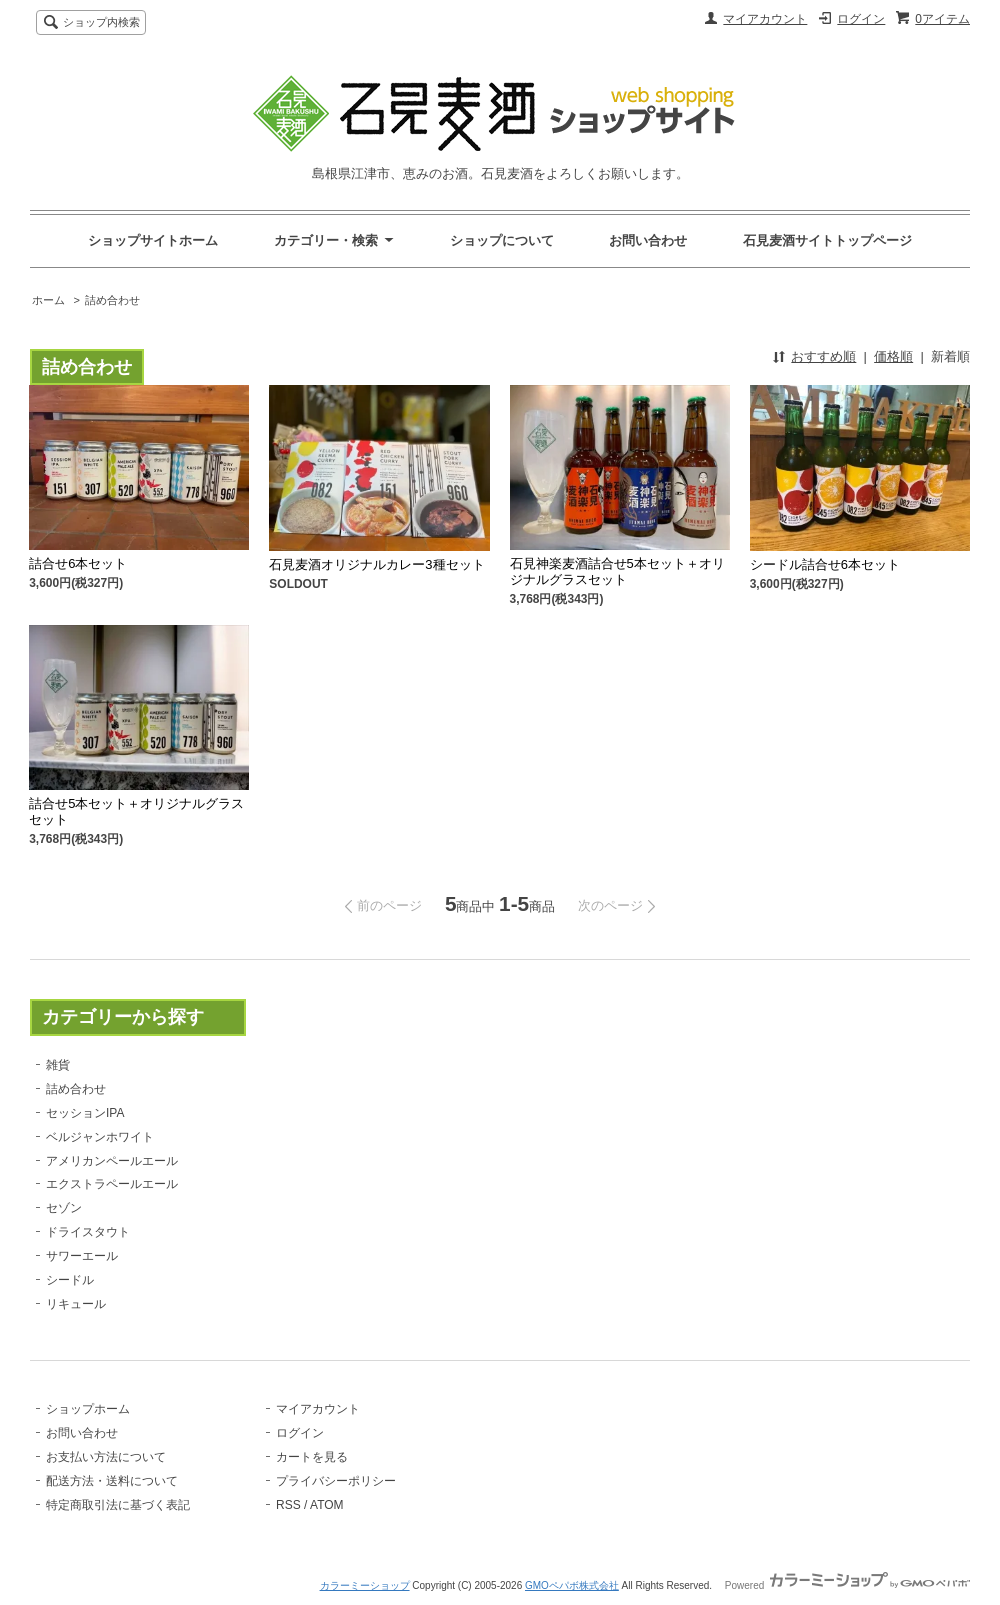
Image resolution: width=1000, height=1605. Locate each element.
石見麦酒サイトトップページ (827, 240)
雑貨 (58, 1065)
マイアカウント (765, 19)
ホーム (48, 300)
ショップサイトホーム (153, 240)
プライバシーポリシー (336, 1481)
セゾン (64, 1208)
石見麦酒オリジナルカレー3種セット (376, 564)
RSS (288, 1505)
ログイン (861, 19)
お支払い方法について (106, 1457)
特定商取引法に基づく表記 (118, 1505)
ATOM (327, 1505)
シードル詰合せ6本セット (825, 564)
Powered (847, 1585)
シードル (70, 1280)
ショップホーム (88, 1409)
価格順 (893, 356)
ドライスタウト (88, 1232)
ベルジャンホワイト (100, 1137)
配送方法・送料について (112, 1481)
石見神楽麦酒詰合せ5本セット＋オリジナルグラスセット (617, 571)
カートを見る (312, 1457)
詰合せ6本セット (78, 563)
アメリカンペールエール (112, 1161)
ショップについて (502, 240)
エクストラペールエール (112, 1184)
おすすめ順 (823, 356)
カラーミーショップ (365, 1585)
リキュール (76, 1304)
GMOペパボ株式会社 (572, 1585)
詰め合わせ (112, 300)
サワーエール (82, 1256)
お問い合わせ (648, 240)
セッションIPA (85, 1113)
